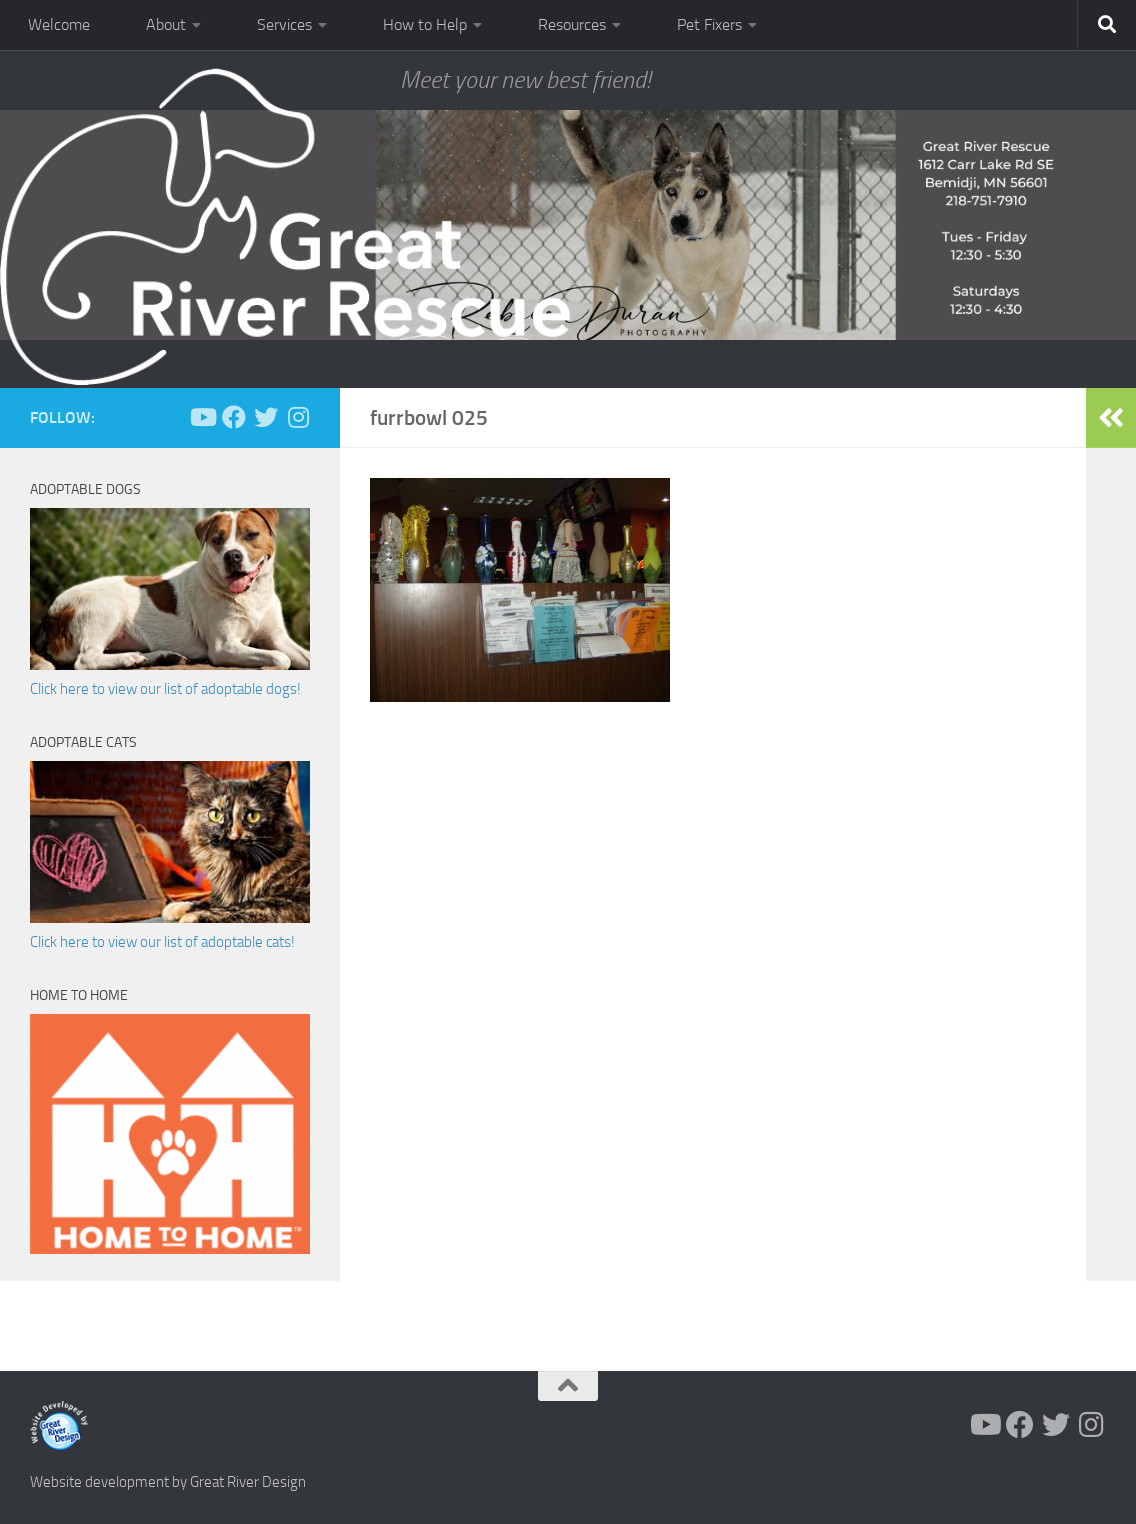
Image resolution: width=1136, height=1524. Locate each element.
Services (284, 24)
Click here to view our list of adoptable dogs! (165, 689)
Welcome (59, 24)
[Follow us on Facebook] (234, 417)
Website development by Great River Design (168, 1482)
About (166, 24)
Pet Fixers (709, 24)
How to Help (425, 24)
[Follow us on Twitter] (266, 417)
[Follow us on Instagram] (298, 417)
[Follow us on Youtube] (202, 417)
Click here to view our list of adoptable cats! (162, 942)
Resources (572, 24)
